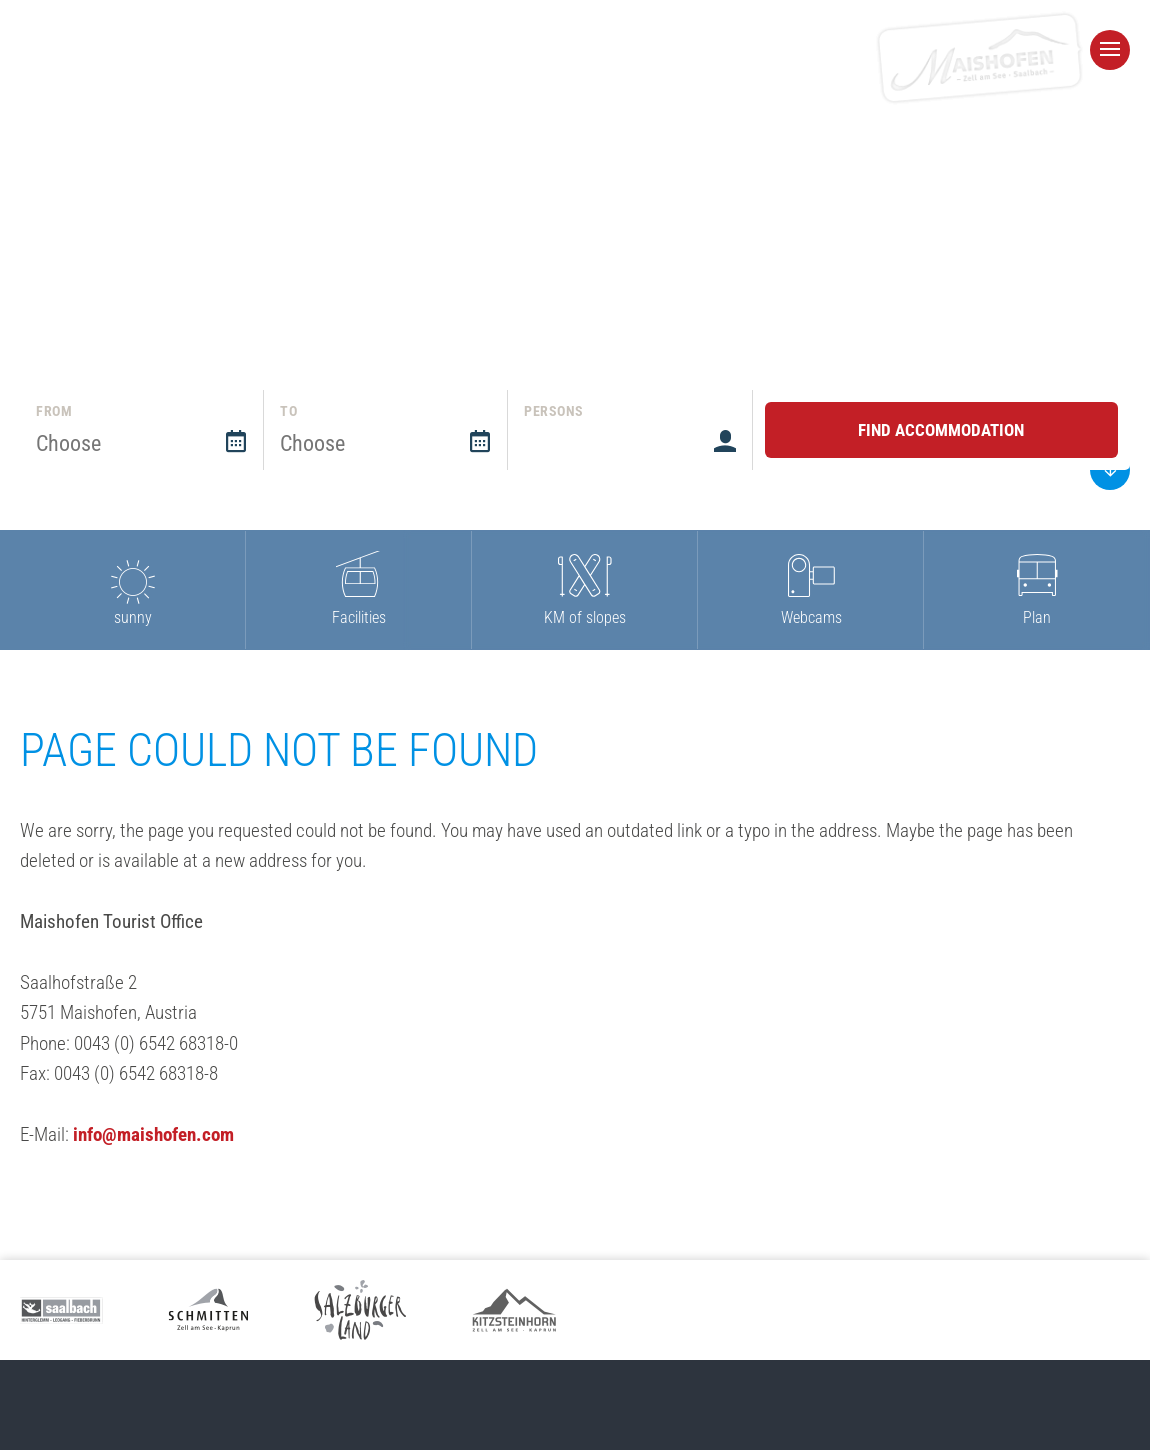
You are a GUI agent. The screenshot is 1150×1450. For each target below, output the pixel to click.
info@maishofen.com (153, 1134)
